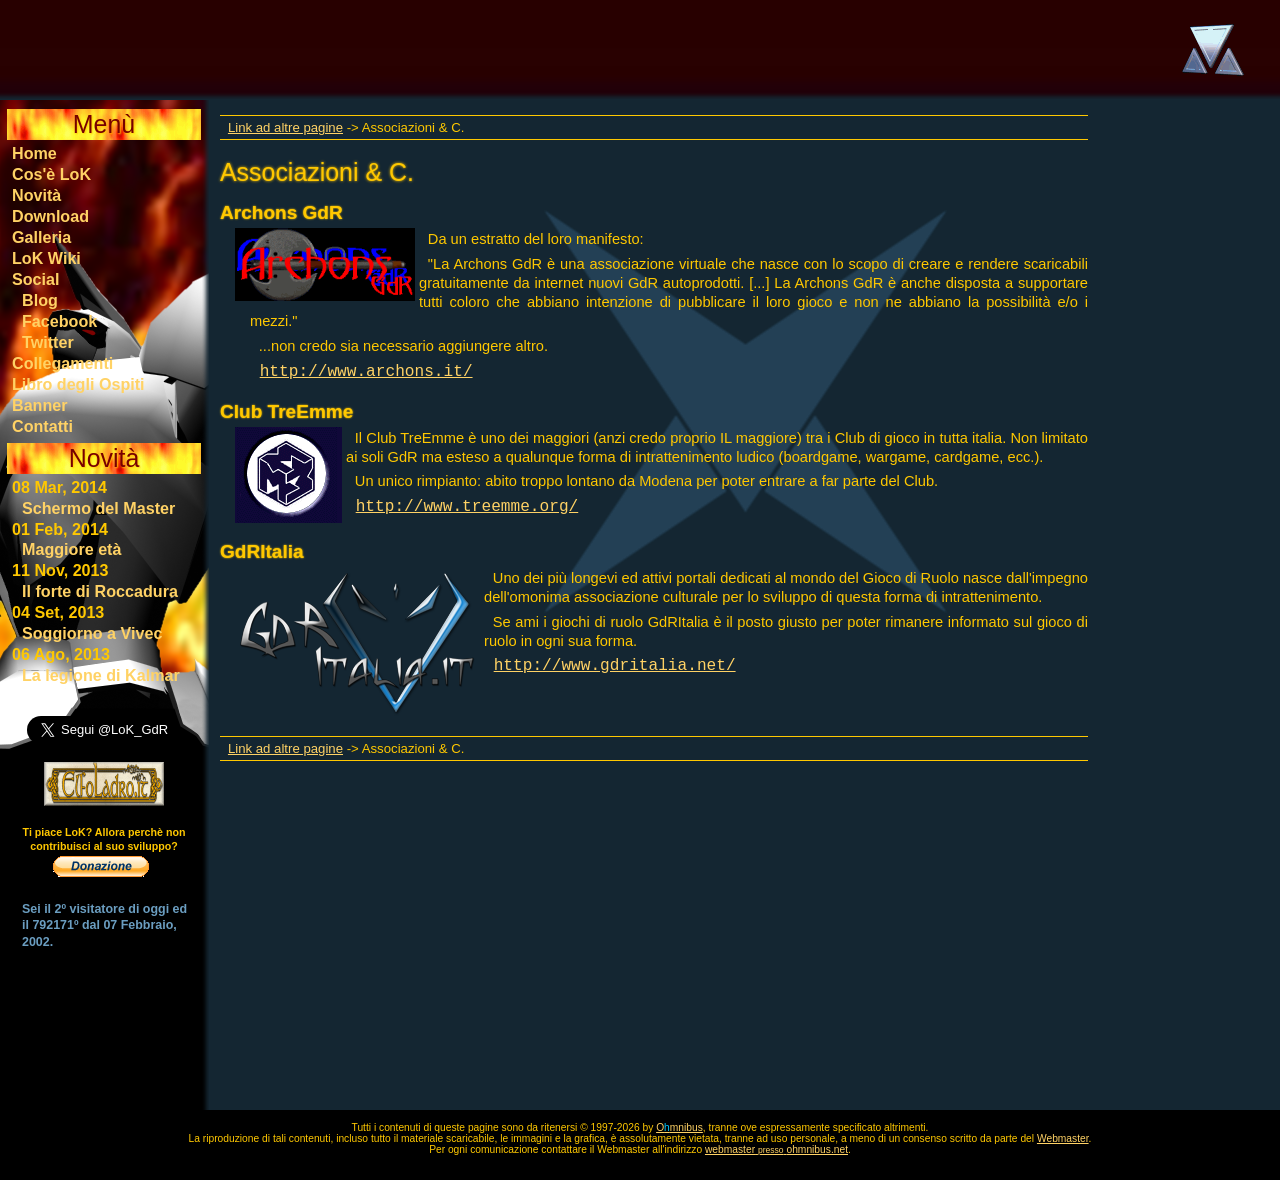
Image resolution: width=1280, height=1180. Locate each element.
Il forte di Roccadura (100, 591)
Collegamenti (62, 363)
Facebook (59, 321)
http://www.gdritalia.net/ (615, 666)
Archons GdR (281, 212)
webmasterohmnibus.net (776, 1149)
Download (50, 216)
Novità (36, 195)
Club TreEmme (286, 411)
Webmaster (1063, 1138)
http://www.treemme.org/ (467, 507)
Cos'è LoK (51, 174)
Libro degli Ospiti (78, 384)
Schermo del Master (98, 508)
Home (34, 153)
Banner (40, 405)
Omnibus (679, 1127)
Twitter (48, 342)
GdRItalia (262, 551)
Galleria (41, 237)
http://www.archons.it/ (366, 372)
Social (36, 279)
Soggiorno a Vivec (92, 633)
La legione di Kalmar (101, 675)
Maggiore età (71, 549)
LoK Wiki (46, 258)
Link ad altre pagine (285, 127)
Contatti (42, 426)
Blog (40, 300)
